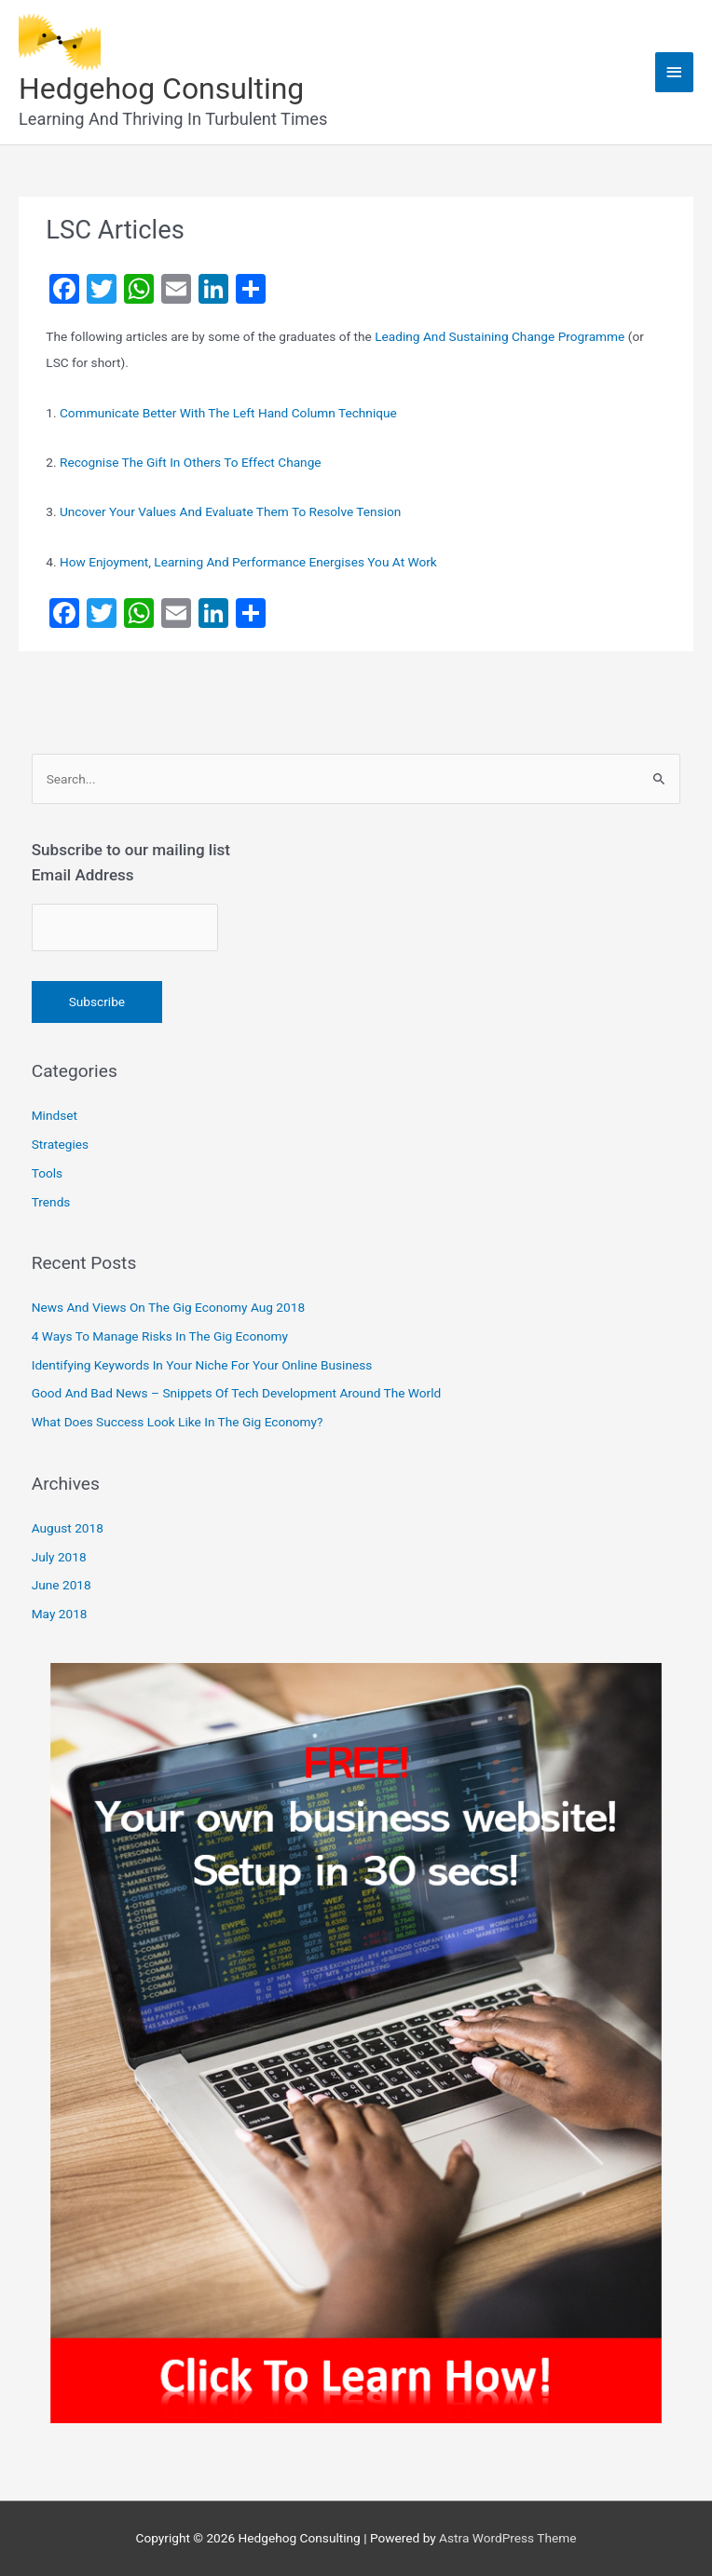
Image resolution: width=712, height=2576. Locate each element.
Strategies (60, 1144)
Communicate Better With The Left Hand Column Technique (228, 412)
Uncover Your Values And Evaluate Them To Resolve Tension (230, 511)
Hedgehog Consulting (161, 88)
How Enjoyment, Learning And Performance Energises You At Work (248, 561)
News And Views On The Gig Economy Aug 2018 (168, 1307)
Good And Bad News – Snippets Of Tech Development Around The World (237, 1392)
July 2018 (59, 1556)
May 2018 (60, 1613)
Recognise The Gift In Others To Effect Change (191, 462)
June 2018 (61, 1584)
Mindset (54, 1115)
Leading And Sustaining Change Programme (499, 336)
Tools (47, 1172)
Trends (51, 1201)
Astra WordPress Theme (507, 2537)
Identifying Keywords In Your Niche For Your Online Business (202, 1364)
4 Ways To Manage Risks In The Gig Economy (160, 1336)
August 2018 (67, 1527)
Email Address (83, 874)
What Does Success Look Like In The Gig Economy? (177, 1421)
